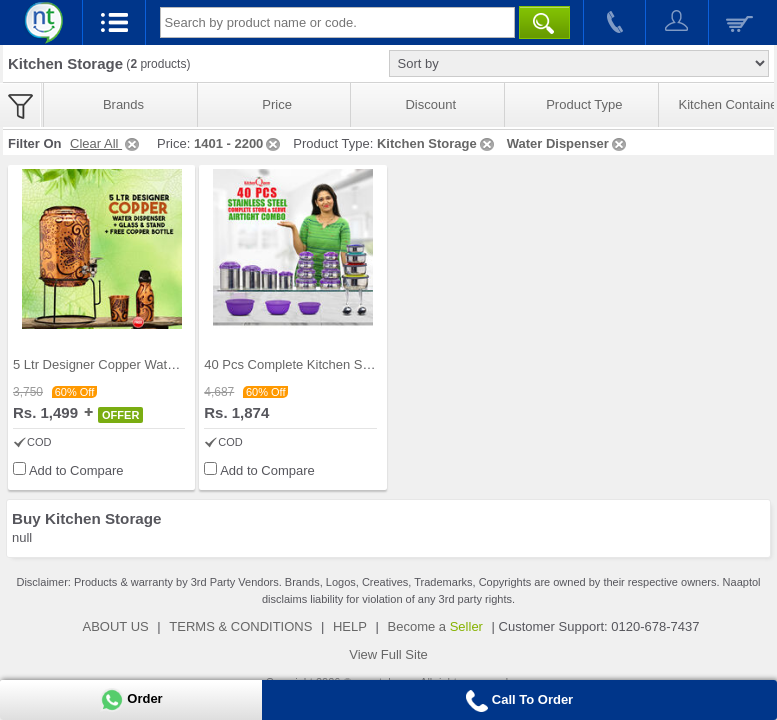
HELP (350, 626)
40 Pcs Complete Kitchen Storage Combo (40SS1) (350, 364)
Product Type (584, 104)
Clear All (106, 143)
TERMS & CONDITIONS (240, 626)
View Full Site (388, 654)
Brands (123, 104)
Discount (430, 104)
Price (277, 104)
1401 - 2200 (238, 143)
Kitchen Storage (437, 143)
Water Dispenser (568, 143)
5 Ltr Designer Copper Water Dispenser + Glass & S (163, 364)
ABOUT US (116, 626)
